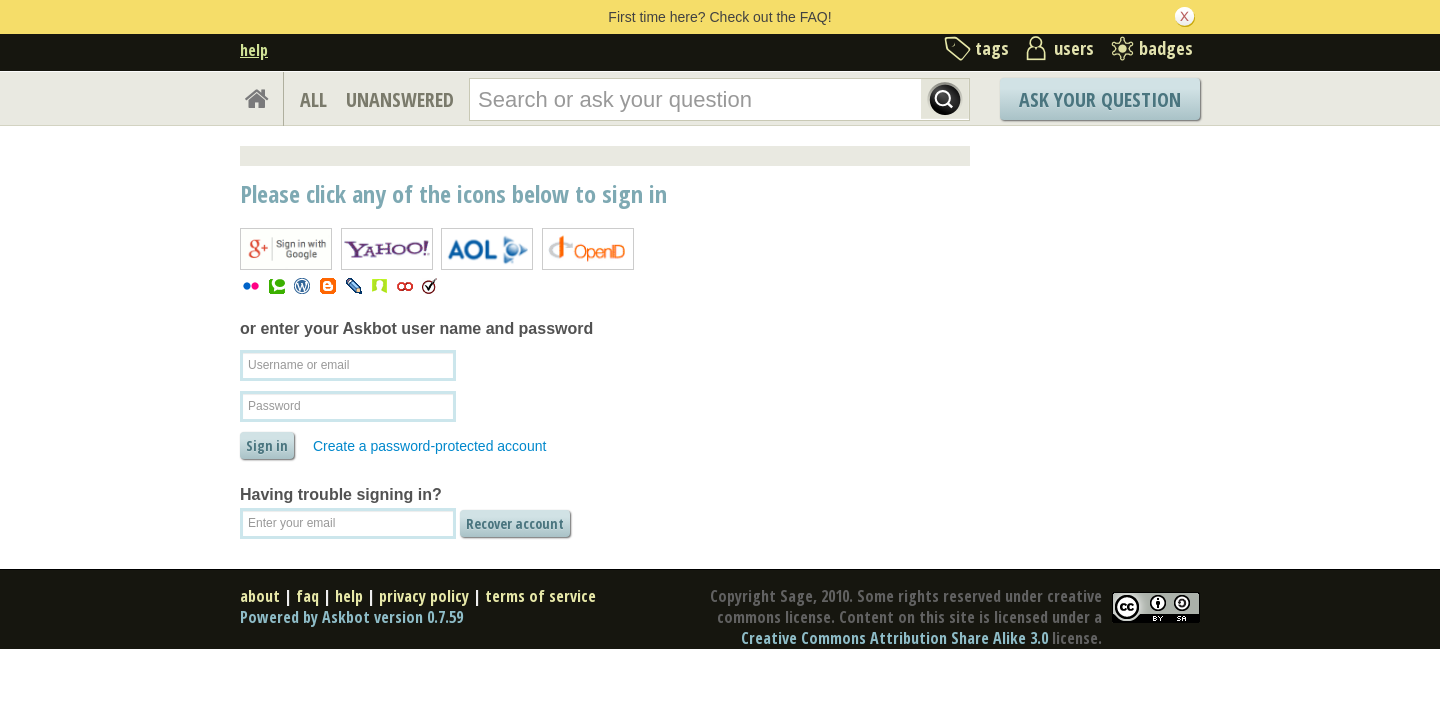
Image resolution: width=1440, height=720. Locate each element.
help (254, 50)
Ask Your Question (1100, 99)
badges (1166, 48)
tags (992, 48)
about (260, 596)
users (1074, 48)
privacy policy (424, 596)
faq (307, 596)
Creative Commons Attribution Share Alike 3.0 (894, 638)
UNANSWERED (400, 99)
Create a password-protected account (429, 446)
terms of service (540, 596)
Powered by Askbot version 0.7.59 (351, 617)
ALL (313, 99)
